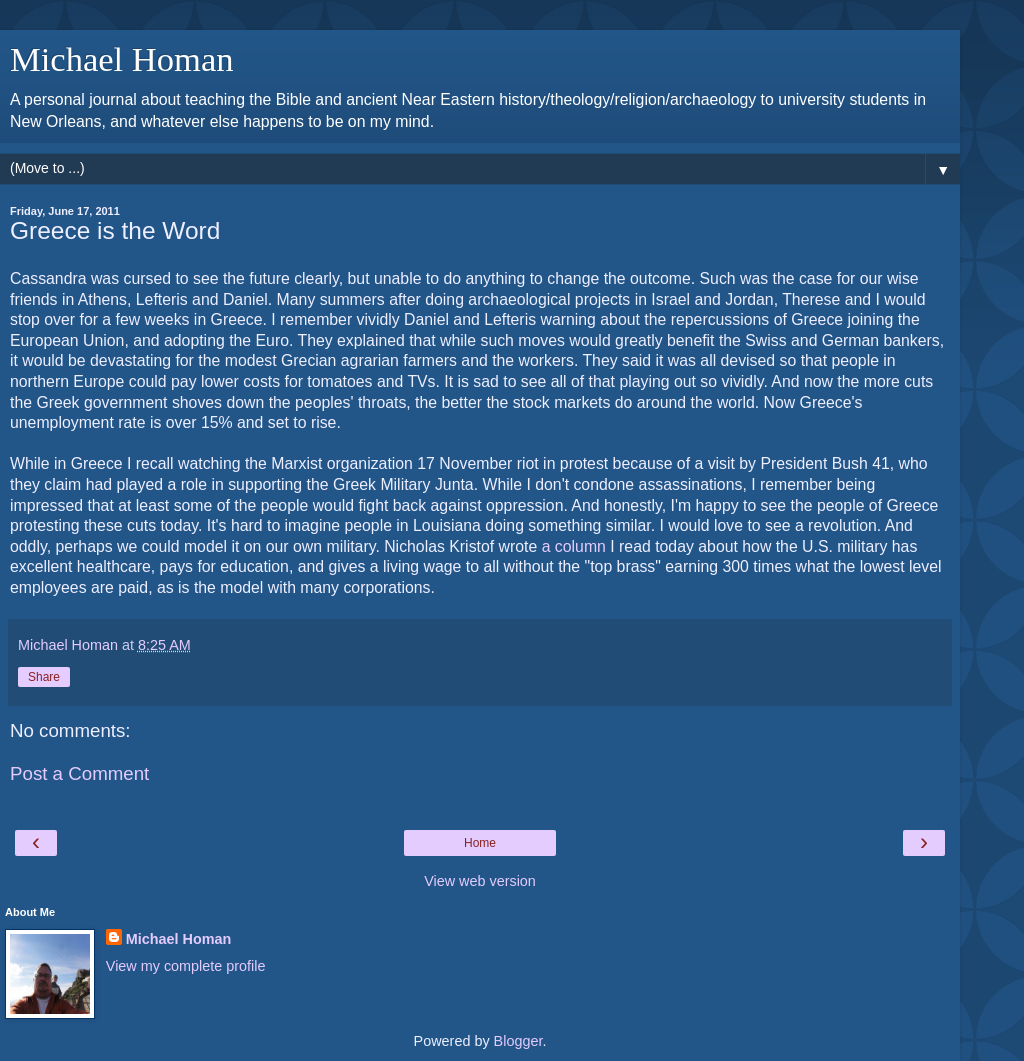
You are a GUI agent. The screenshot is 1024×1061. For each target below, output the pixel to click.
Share (44, 677)
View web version (480, 881)
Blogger (518, 1041)
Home (480, 843)
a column (574, 546)
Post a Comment (79, 773)
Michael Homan (122, 59)
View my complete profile (186, 966)
